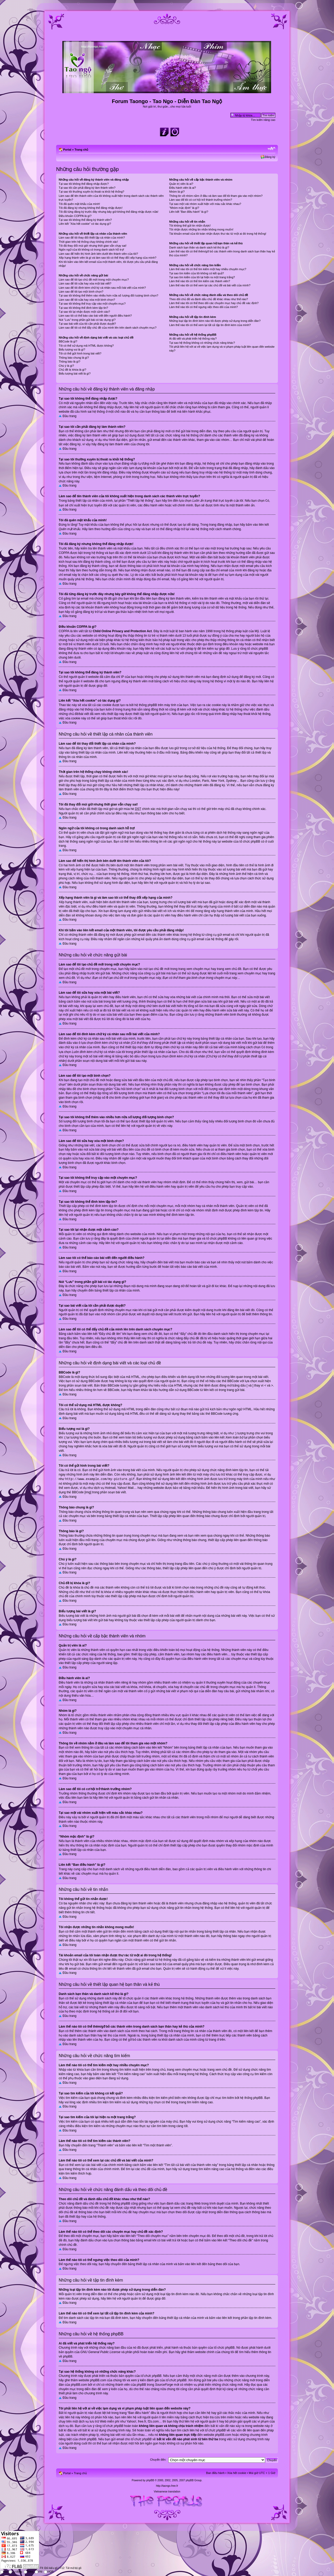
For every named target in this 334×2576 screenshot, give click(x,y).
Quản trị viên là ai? (181, 183)
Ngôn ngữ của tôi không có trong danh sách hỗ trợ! (91, 249)
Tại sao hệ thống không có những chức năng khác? (202, 342)
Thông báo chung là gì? (74, 357)
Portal (67, 149)
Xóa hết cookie (236, 2472)
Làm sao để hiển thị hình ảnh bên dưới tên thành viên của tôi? (98, 253)
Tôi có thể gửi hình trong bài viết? (80, 353)
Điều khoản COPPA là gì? (75, 215)
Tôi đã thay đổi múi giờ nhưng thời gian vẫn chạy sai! (93, 245)
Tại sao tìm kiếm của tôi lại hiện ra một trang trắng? (202, 277)
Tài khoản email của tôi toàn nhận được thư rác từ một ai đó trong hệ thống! (217, 233)
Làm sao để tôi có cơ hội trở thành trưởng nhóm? (200, 199)
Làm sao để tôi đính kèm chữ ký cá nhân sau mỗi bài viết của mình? (102, 287)
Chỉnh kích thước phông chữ (271, 148)
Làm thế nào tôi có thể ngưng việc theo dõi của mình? (203, 307)
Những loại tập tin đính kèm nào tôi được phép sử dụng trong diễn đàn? (214, 320)
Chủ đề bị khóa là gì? (72, 369)
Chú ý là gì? (66, 365)
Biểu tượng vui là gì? (72, 349)
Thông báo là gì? (69, 361)
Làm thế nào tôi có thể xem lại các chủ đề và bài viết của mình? (209, 285)
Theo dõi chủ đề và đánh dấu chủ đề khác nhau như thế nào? (208, 299)
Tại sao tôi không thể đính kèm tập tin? (83, 307)
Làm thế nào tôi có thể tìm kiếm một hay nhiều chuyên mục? (207, 269)
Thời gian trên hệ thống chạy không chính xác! (88, 241)
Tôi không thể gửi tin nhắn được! (190, 225)
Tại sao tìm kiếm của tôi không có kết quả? (196, 273)
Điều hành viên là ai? (182, 187)
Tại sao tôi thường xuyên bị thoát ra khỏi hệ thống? (91, 191)
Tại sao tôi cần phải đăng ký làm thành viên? (87, 187)
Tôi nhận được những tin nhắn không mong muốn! (201, 229)
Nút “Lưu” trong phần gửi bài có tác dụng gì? (87, 319)
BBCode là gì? (68, 341)
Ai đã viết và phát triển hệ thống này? (193, 338)
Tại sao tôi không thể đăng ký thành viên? (85, 219)
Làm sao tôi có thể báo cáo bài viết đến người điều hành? (95, 315)
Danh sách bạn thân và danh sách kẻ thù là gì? (199, 247)
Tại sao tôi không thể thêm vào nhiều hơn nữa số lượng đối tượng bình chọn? (108, 295)
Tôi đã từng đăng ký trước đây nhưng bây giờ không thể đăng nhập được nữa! (108, 211)
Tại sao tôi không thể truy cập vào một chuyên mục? (92, 303)
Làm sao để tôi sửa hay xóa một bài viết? (85, 283)
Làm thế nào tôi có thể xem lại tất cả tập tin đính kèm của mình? (210, 325)
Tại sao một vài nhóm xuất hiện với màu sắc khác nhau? (205, 203)
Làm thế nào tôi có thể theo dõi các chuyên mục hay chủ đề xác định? (214, 303)
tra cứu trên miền (222, 2416)
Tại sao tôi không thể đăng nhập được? (84, 183)
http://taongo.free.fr (167, 2485)
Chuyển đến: (158, 2458)
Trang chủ (81, 149)
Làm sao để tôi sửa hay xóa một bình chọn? (87, 299)
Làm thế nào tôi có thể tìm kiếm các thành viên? (199, 281)
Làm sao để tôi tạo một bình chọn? (81, 291)
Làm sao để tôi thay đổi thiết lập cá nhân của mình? (92, 237)
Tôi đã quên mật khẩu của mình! (79, 203)
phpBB (150, 2479)
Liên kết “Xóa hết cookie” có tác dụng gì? (85, 223)
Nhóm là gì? (176, 191)
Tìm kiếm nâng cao (263, 119)
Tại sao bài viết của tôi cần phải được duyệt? (87, 323)
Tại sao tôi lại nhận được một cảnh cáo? (84, 311)
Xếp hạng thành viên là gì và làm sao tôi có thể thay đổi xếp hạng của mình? (107, 257)
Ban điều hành (215, 2472)
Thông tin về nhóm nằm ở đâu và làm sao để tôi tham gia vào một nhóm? (216, 195)
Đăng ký (270, 156)
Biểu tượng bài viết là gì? (75, 373)
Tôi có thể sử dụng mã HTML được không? (86, 345)
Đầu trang (69, 416)
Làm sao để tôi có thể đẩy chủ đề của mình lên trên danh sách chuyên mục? (108, 327)
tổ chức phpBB (224, 2347)
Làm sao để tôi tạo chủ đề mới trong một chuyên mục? (94, 279)
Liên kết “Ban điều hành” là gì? (188, 211)
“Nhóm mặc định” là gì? (184, 207)
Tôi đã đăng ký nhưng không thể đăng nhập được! (91, 207)
